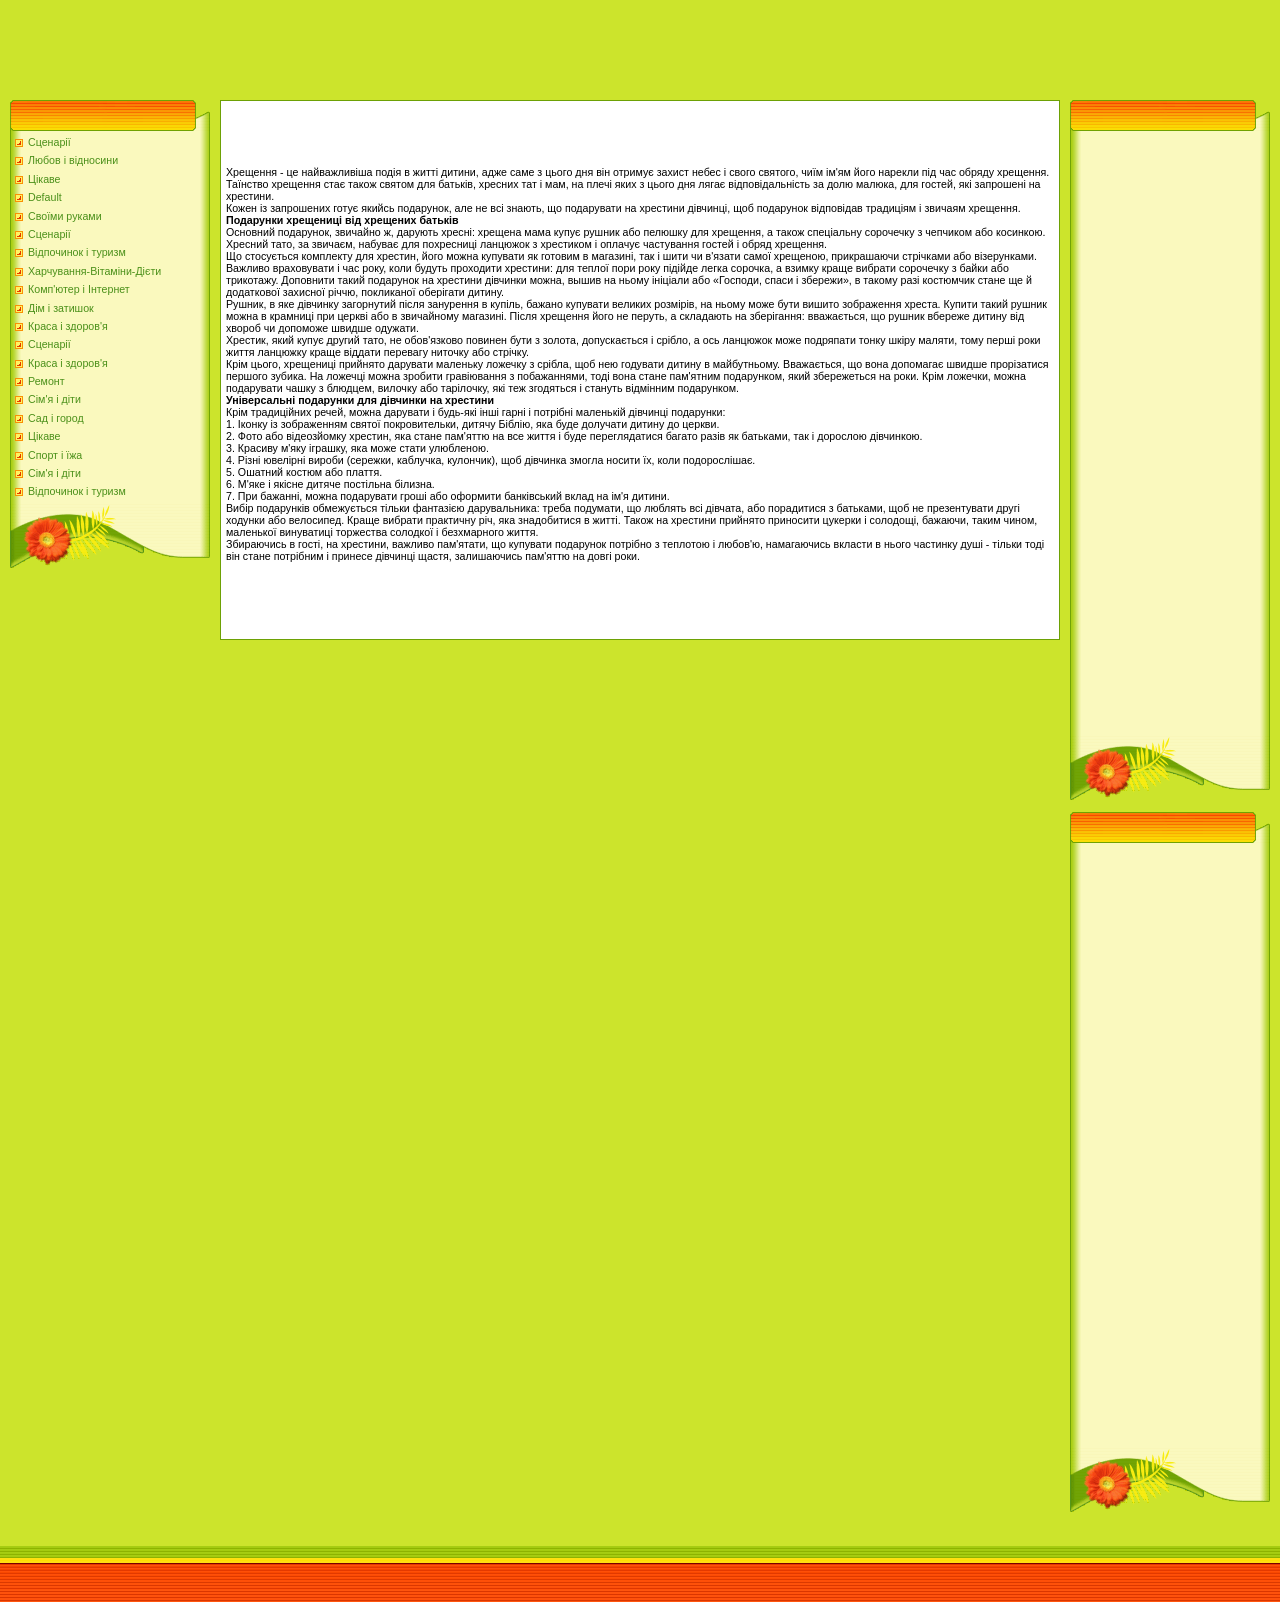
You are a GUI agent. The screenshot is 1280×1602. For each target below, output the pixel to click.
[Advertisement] (364, 45)
